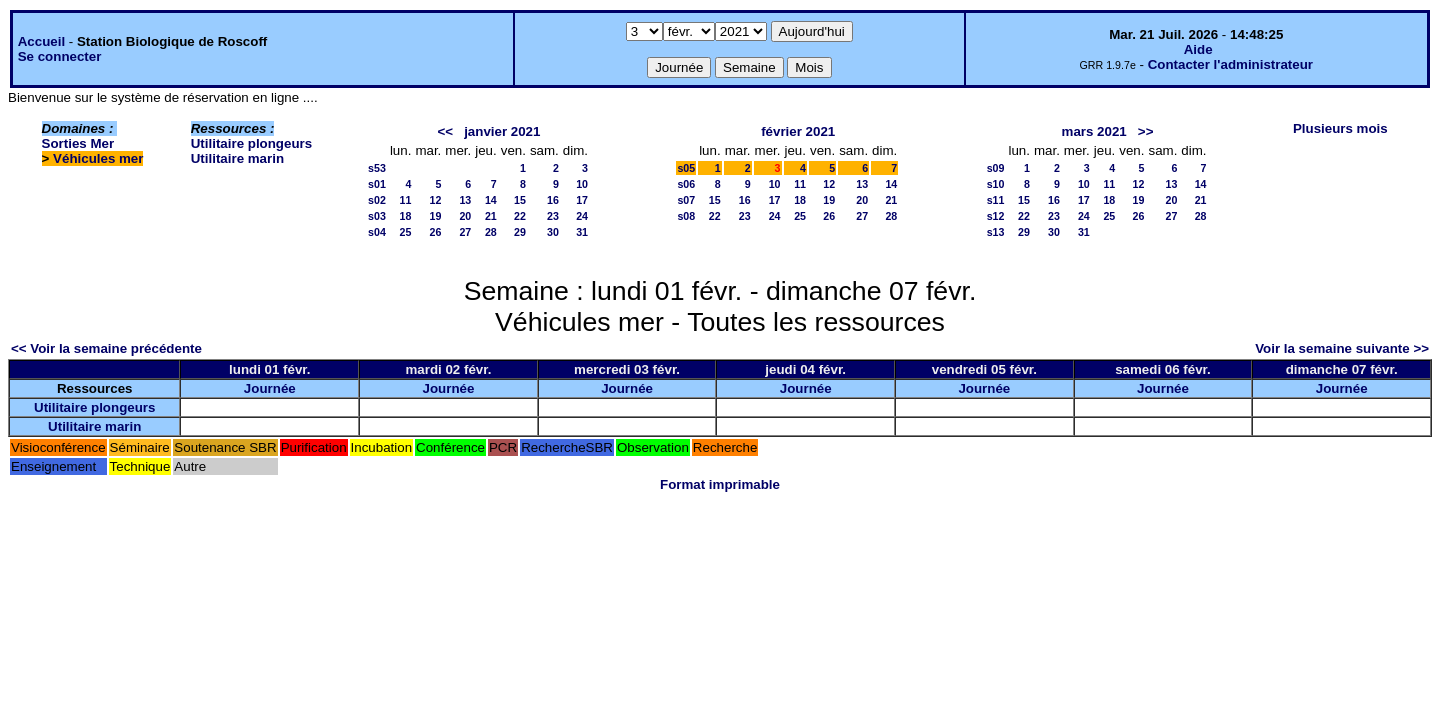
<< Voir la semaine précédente (106, 348)
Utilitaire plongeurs (251, 143)
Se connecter (60, 56)
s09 (996, 168)
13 (465, 200)
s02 (377, 200)
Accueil (41, 41)
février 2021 (798, 131)
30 (553, 232)
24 (582, 216)
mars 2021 (1094, 131)
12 (435, 200)
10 (582, 184)
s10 (996, 184)
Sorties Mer (78, 143)
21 (491, 216)
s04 (377, 232)
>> (1146, 131)
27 (465, 232)
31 (582, 232)
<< (445, 131)
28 (491, 232)
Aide (1198, 49)
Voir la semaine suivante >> (1342, 348)
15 (520, 200)
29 (520, 232)
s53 (377, 168)
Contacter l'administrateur (1230, 64)
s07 (686, 200)
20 (465, 216)
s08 (686, 216)
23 (553, 216)
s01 (377, 184)
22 (520, 216)
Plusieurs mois (1340, 128)
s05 (686, 168)
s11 (996, 200)
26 (435, 232)
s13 (996, 232)
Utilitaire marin (237, 158)
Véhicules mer (98, 158)
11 (406, 200)
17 (582, 200)
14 (491, 200)
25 (406, 232)
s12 (996, 216)
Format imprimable (720, 484)
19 (435, 216)
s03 (377, 216)
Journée (270, 388)
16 (553, 200)
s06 (686, 184)
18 (406, 216)
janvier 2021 (502, 131)
